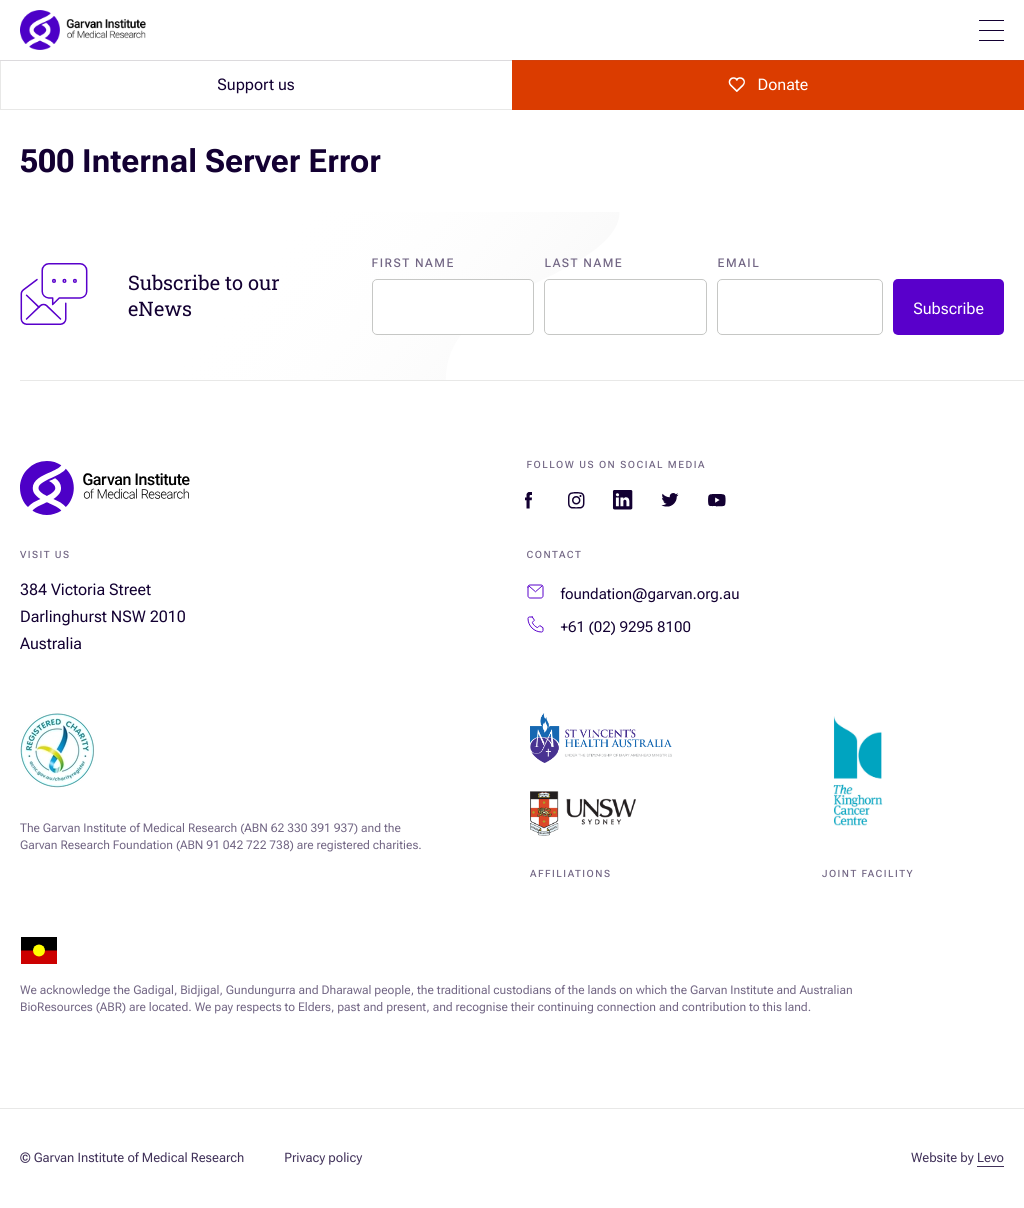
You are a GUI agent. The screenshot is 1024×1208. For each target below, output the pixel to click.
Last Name (583, 263)
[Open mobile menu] (991, 30)
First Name (413, 263)
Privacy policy (323, 1158)
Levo (990, 1158)
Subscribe (948, 308)
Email (738, 263)
